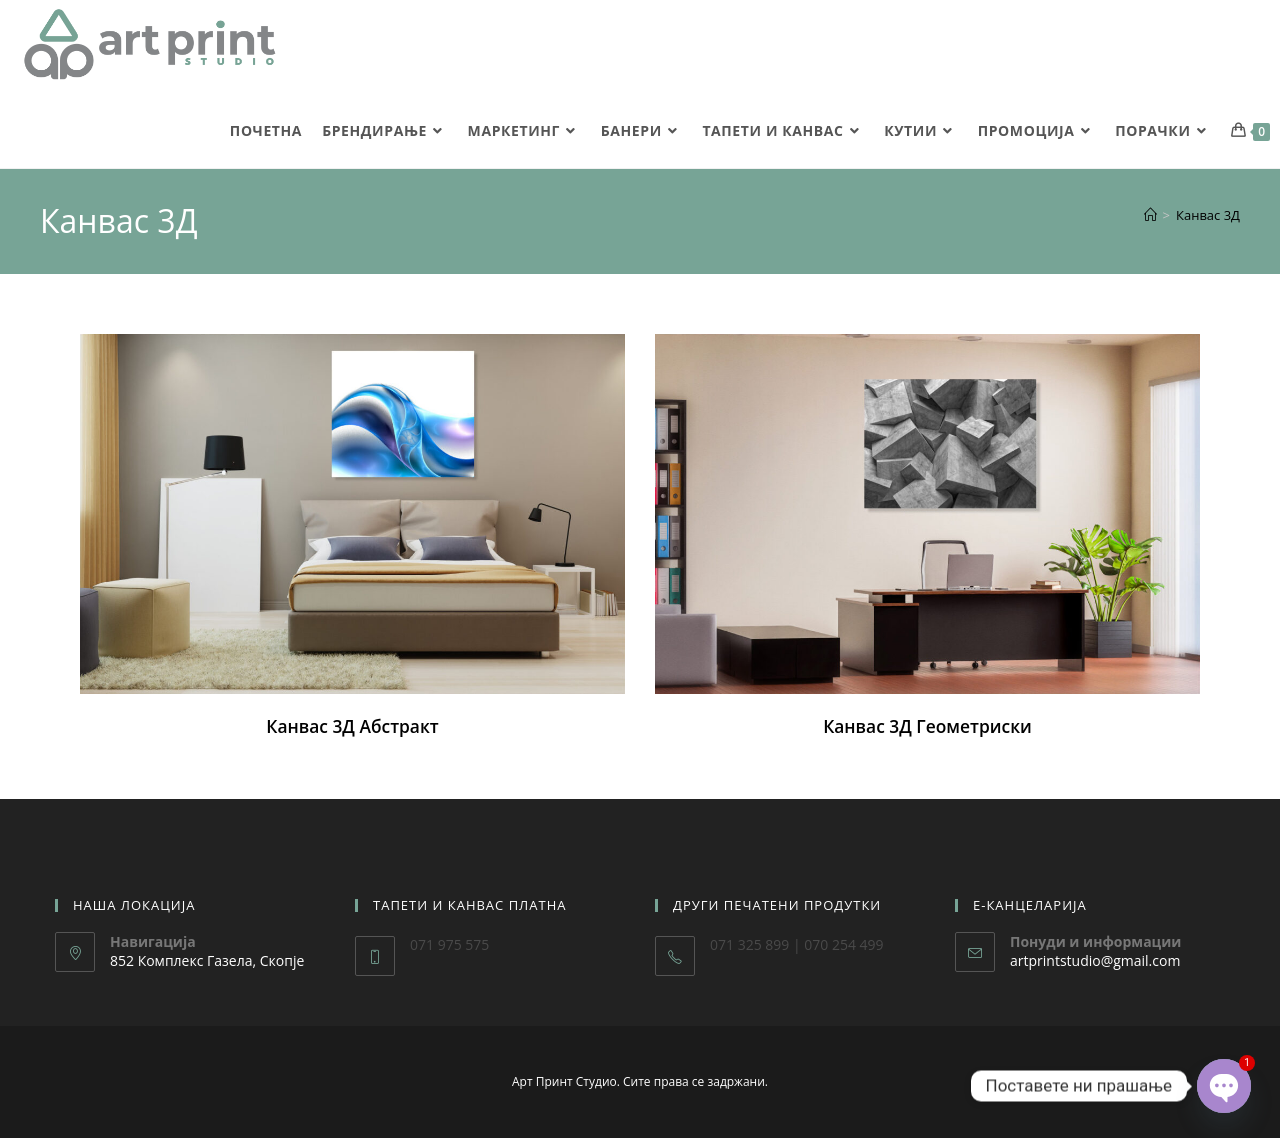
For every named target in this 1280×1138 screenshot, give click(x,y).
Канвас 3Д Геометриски (927, 726)
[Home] (1150, 215)
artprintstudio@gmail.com (1095, 960)
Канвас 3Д (1208, 215)
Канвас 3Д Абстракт (352, 726)
